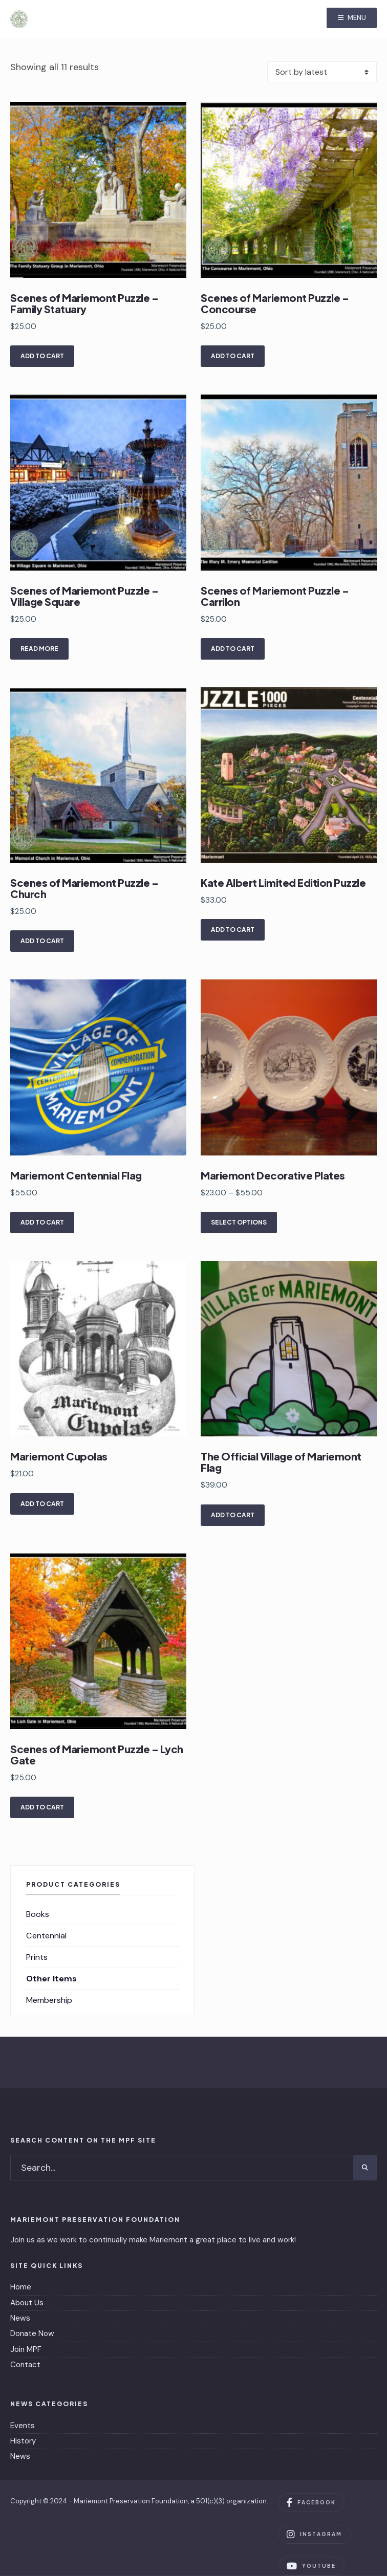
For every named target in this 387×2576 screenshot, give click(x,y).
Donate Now (32, 2333)
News (20, 2318)
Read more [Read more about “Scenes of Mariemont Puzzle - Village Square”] (39, 648)
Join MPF (25, 2349)
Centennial (46, 1935)
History (23, 2441)
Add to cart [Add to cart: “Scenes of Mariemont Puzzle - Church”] (42, 941)
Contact (25, 2365)
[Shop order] (322, 71)
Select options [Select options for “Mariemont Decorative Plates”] (239, 1222)
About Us (27, 2303)
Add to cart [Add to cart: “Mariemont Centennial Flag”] (42, 1222)
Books (37, 1914)
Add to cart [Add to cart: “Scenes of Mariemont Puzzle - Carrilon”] (232, 648)
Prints (37, 1957)
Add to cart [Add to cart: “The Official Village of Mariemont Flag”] (232, 1515)
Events (22, 2425)
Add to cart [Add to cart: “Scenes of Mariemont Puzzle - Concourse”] (232, 356)
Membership (49, 2000)
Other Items (51, 1978)
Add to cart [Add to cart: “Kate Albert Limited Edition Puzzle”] (232, 929)
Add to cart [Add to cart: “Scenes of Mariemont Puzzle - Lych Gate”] (42, 1807)
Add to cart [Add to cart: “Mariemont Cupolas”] (42, 1504)
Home (20, 2287)
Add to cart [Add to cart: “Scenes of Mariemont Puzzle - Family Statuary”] (42, 356)
